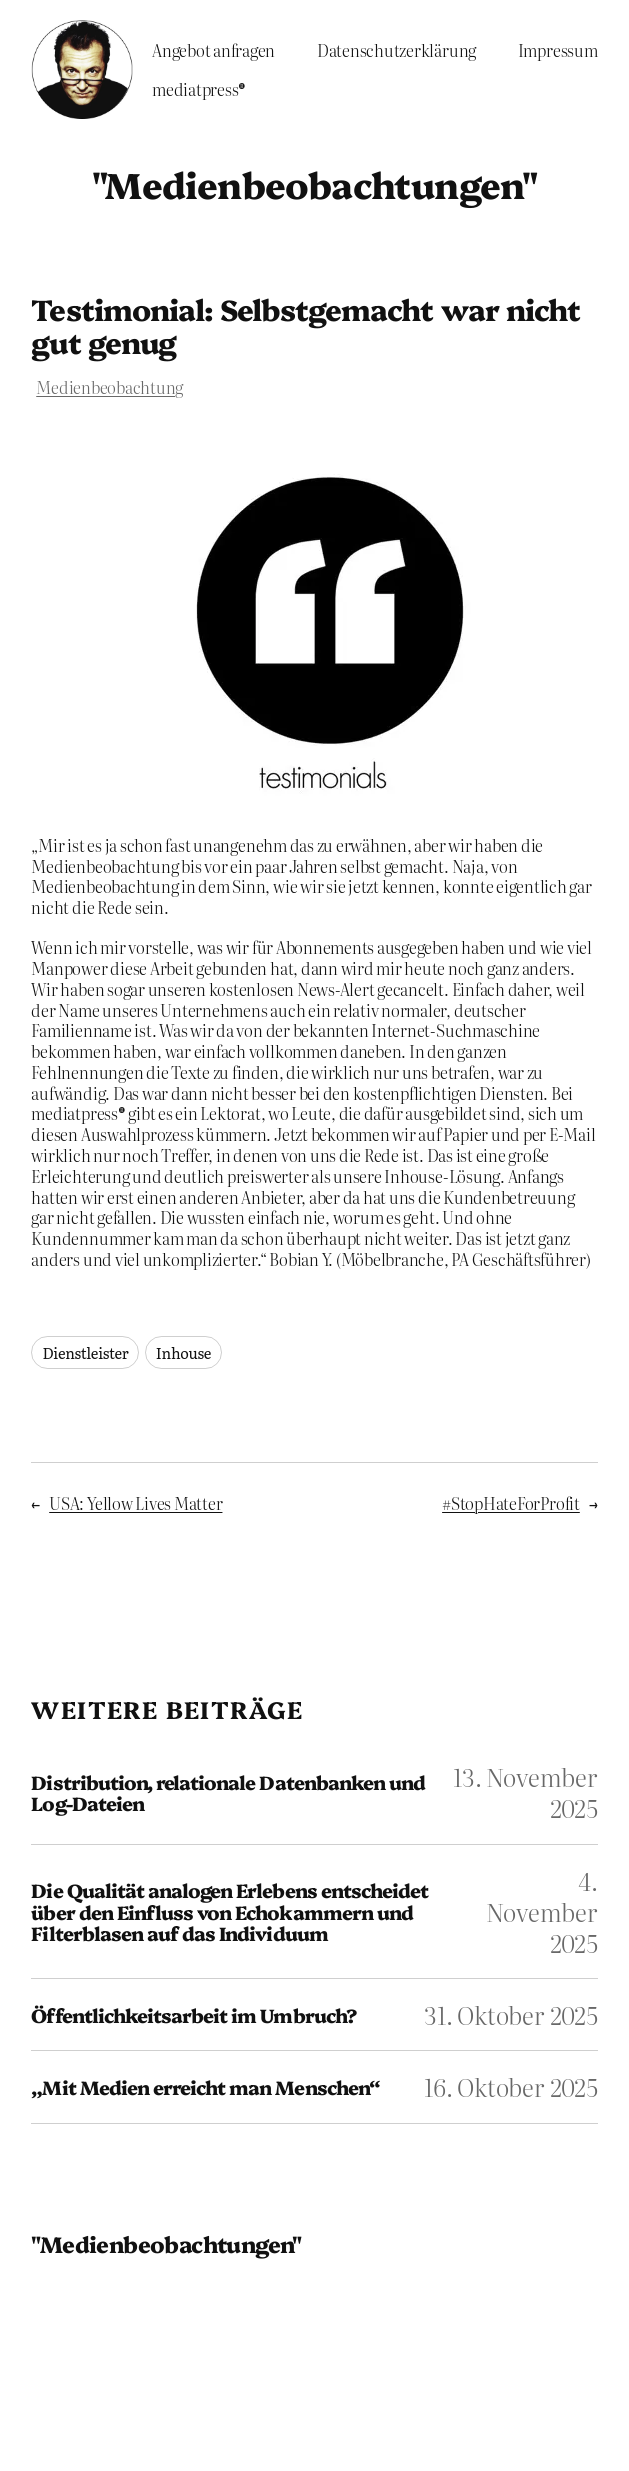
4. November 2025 (541, 1911)
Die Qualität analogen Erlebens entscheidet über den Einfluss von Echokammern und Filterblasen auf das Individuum (229, 1911)
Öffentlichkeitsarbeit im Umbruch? (193, 2015)
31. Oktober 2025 (510, 2014)
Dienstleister (85, 1352)
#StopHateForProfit (511, 1503)
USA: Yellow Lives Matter (135, 1503)
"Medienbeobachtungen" (314, 183)
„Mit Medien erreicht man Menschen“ (205, 2087)
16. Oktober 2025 (510, 2086)
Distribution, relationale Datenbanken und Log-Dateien (228, 1792)
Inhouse (183, 1352)
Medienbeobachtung (109, 387)
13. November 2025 (525, 1792)
